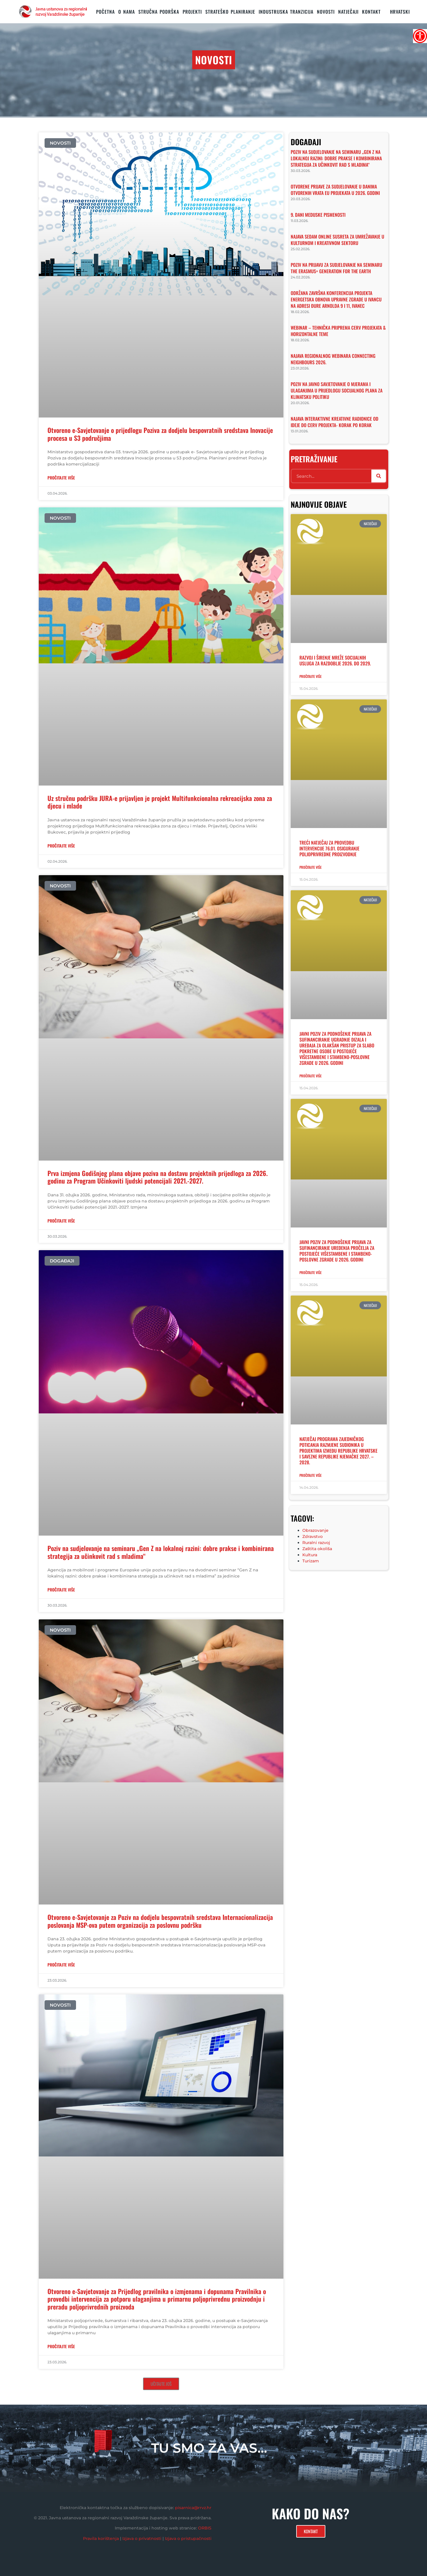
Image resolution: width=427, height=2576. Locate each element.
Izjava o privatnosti (141, 2538)
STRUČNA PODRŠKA (158, 11)
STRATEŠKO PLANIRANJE (230, 11)
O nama (126, 11)
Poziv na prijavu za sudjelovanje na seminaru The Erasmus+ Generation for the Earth (336, 268)
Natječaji (348, 11)
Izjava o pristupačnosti (188, 2538)
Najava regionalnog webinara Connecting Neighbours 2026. (333, 359)
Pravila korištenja (101, 2538)
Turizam (310, 1561)
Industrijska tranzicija (286, 11)
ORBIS (204, 2528)
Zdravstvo (312, 1536)
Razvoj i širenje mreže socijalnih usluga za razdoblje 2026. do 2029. (335, 660)
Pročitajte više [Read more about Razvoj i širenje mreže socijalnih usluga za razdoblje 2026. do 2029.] (310, 676)
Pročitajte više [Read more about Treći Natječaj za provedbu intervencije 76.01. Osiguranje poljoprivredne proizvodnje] (310, 867)
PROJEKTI (192, 11)
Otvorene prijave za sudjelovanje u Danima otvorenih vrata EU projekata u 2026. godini (335, 189)
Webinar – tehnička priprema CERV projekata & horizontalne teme (338, 330)
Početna (105, 11)
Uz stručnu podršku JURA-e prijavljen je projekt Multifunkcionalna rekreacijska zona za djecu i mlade (159, 801)
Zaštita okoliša (317, 1548)
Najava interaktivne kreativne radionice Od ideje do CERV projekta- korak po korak (334, 422)
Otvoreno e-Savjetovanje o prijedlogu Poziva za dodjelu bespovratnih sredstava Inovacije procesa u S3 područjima (160, 433)
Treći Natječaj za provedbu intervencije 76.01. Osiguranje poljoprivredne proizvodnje (329, 848)
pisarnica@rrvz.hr (193, 2507)
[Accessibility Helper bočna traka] (420, 36)
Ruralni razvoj (316, 1542)
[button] (161, 2384)
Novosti (326, 11)
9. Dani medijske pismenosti (318, 214)
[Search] (378, 476)
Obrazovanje (315, 1530)
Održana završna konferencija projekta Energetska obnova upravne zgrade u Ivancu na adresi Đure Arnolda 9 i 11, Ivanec (336, 299)
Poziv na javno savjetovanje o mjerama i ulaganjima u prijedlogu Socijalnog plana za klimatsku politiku (336, 390)
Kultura (309, 1554)
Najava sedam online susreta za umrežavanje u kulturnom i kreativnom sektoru (337, 239)
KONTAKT (371, 11)
